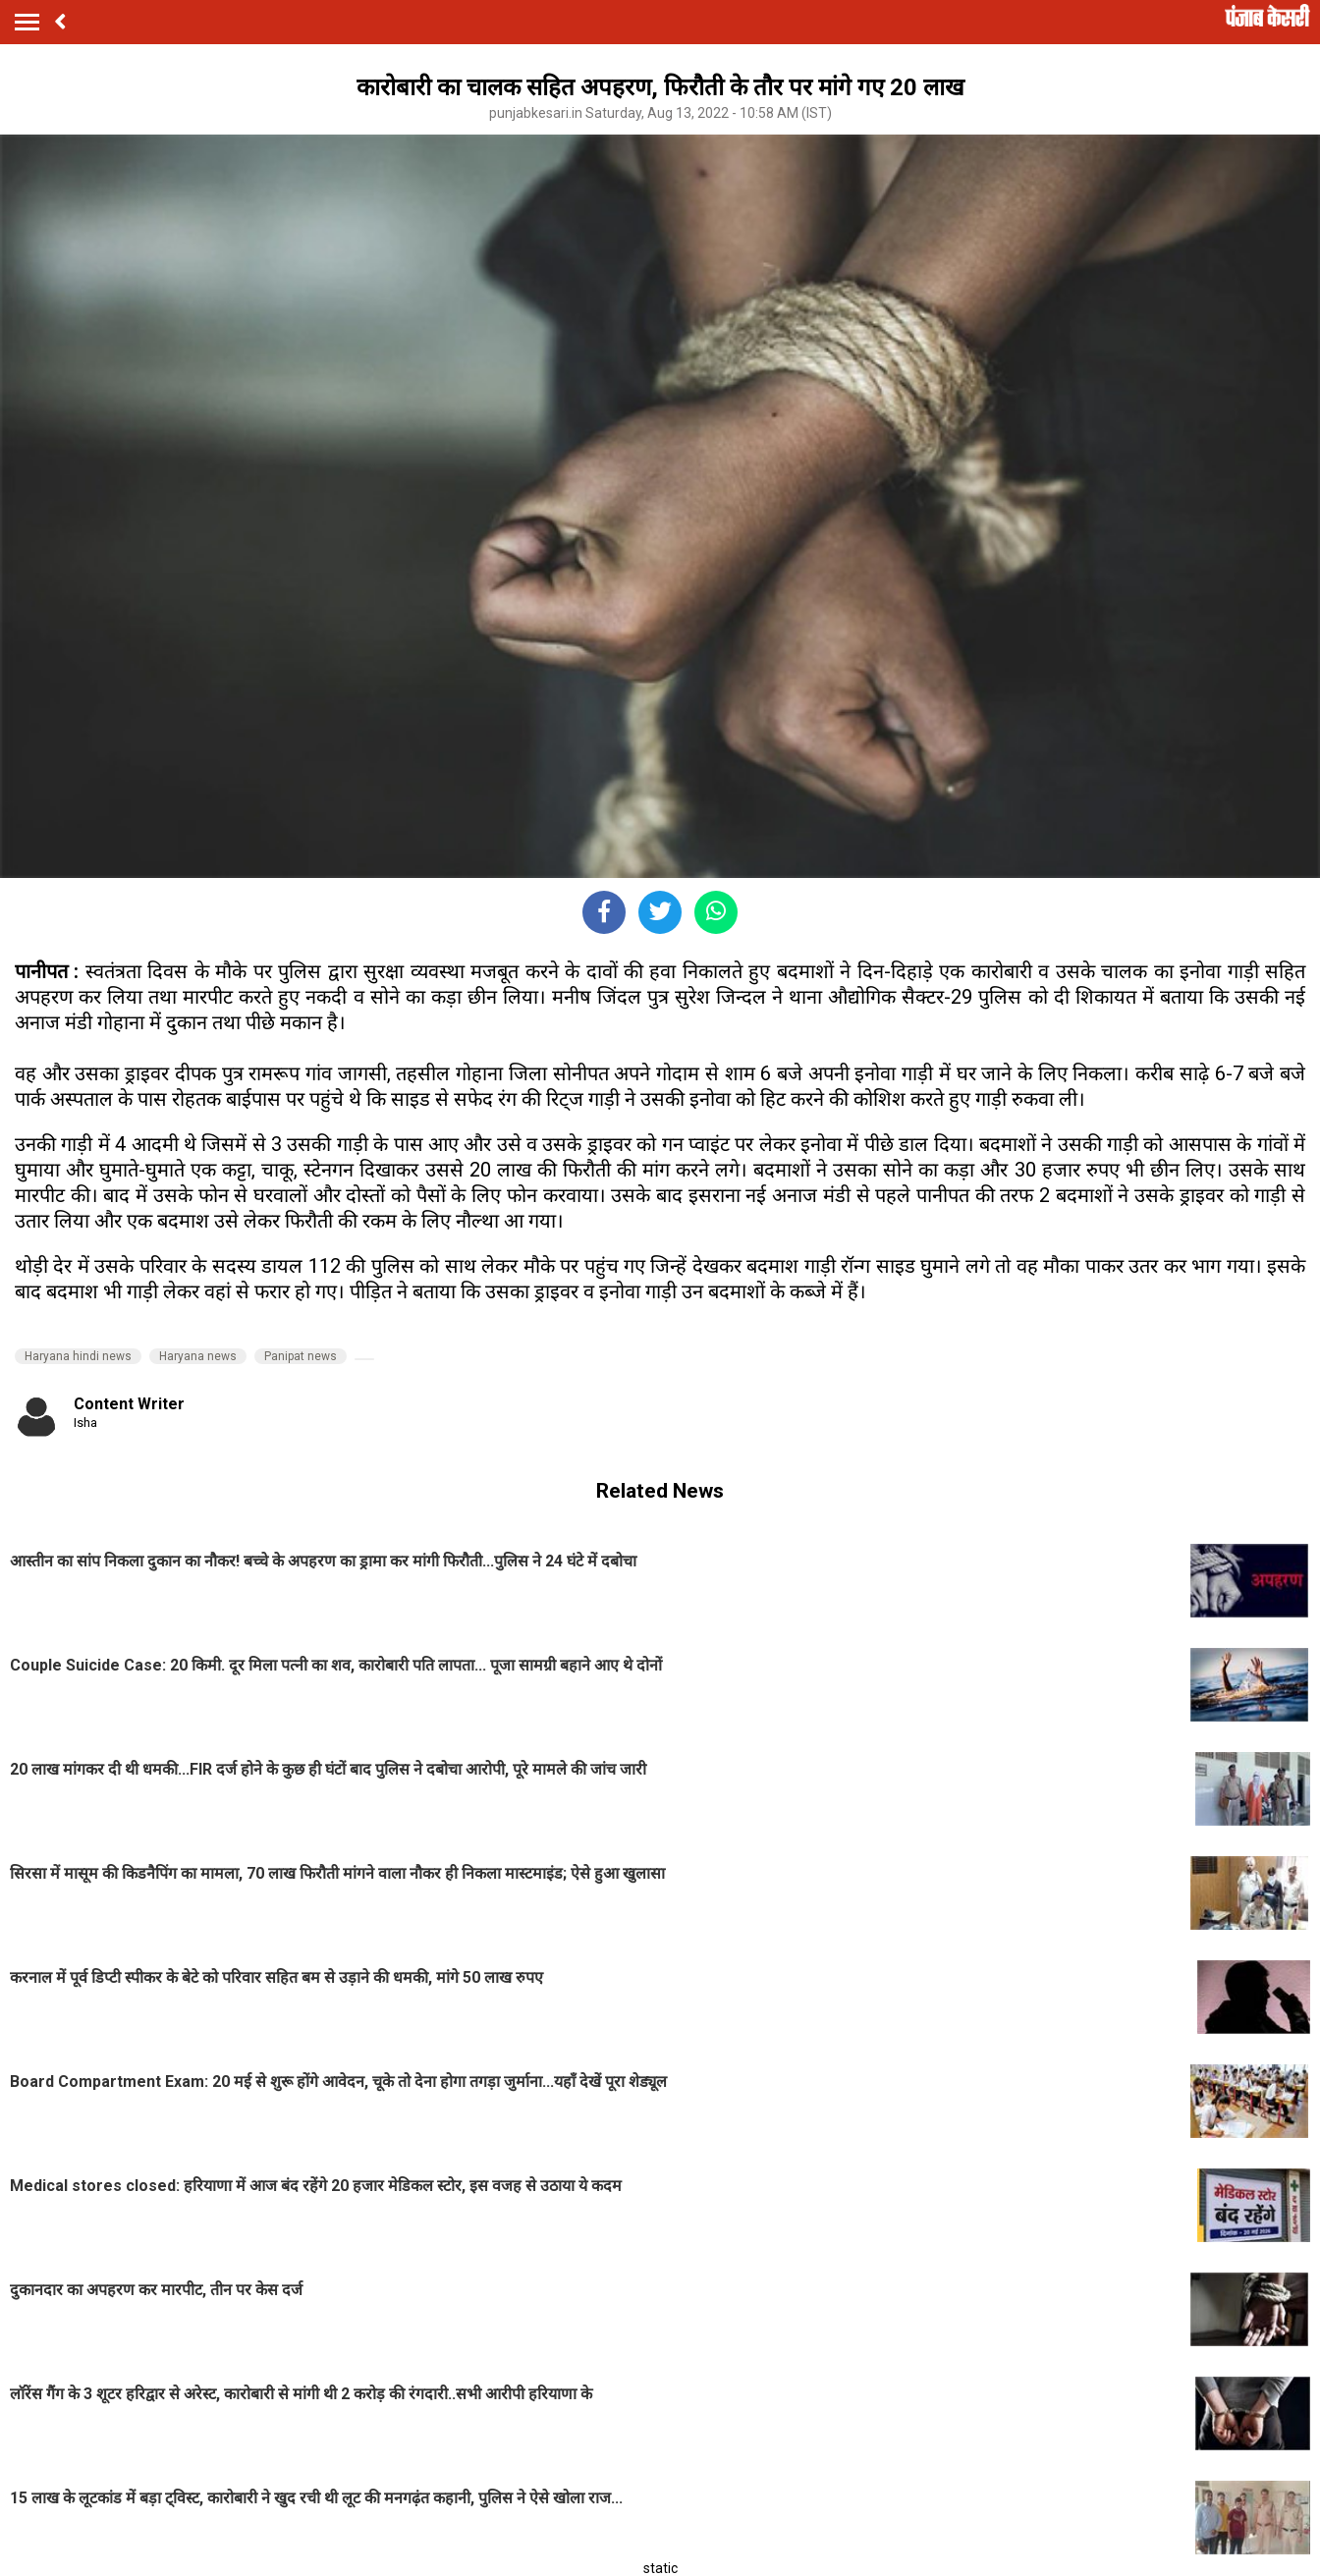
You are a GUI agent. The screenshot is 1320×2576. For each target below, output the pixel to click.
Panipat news (300, 1356)
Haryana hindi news (78, 1356)
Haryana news (198, 1356)
